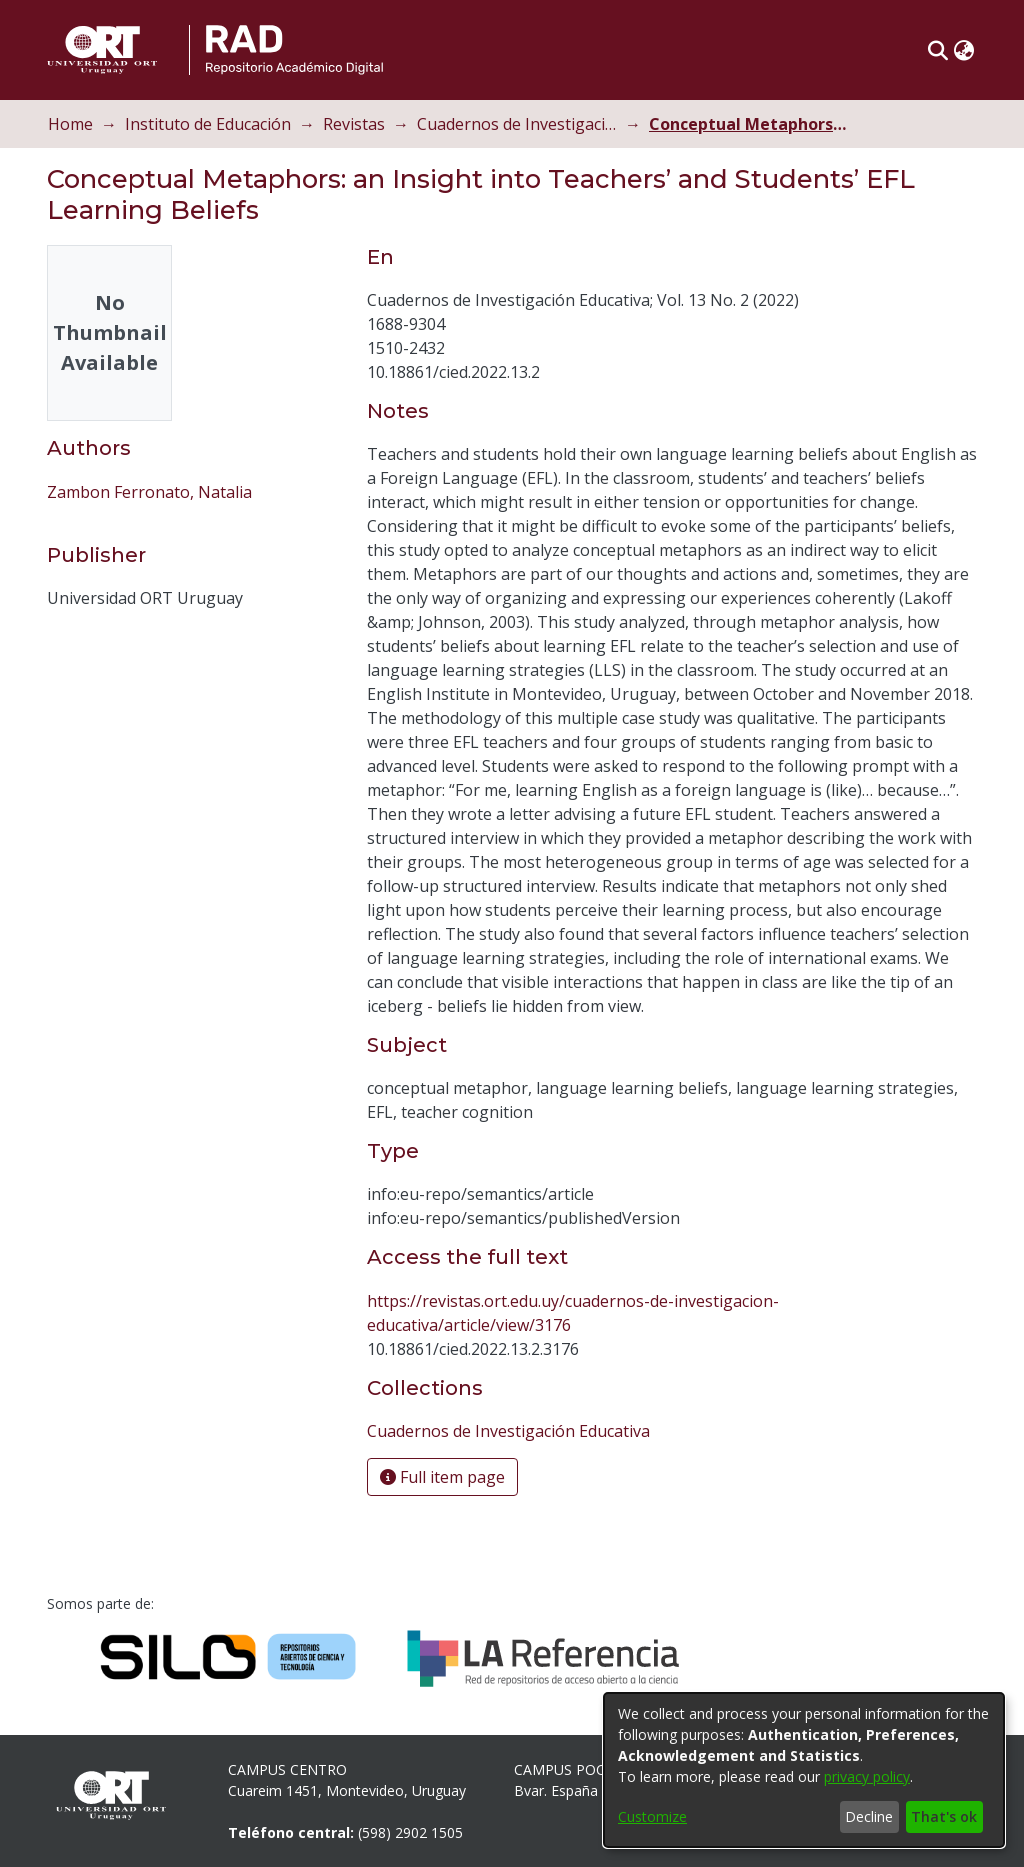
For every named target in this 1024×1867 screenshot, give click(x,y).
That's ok (944, 1816)
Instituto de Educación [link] (208, 124)
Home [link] (70, 124)
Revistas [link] (354, 124)
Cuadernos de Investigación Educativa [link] (517, 124)
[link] (508, 1431)
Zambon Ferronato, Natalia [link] (149, 492)
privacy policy (867, 1776)
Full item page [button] (442, 1477)
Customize (652, 1816)
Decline (869, 1816)
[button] (937, 50)
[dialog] (804, 1770)
